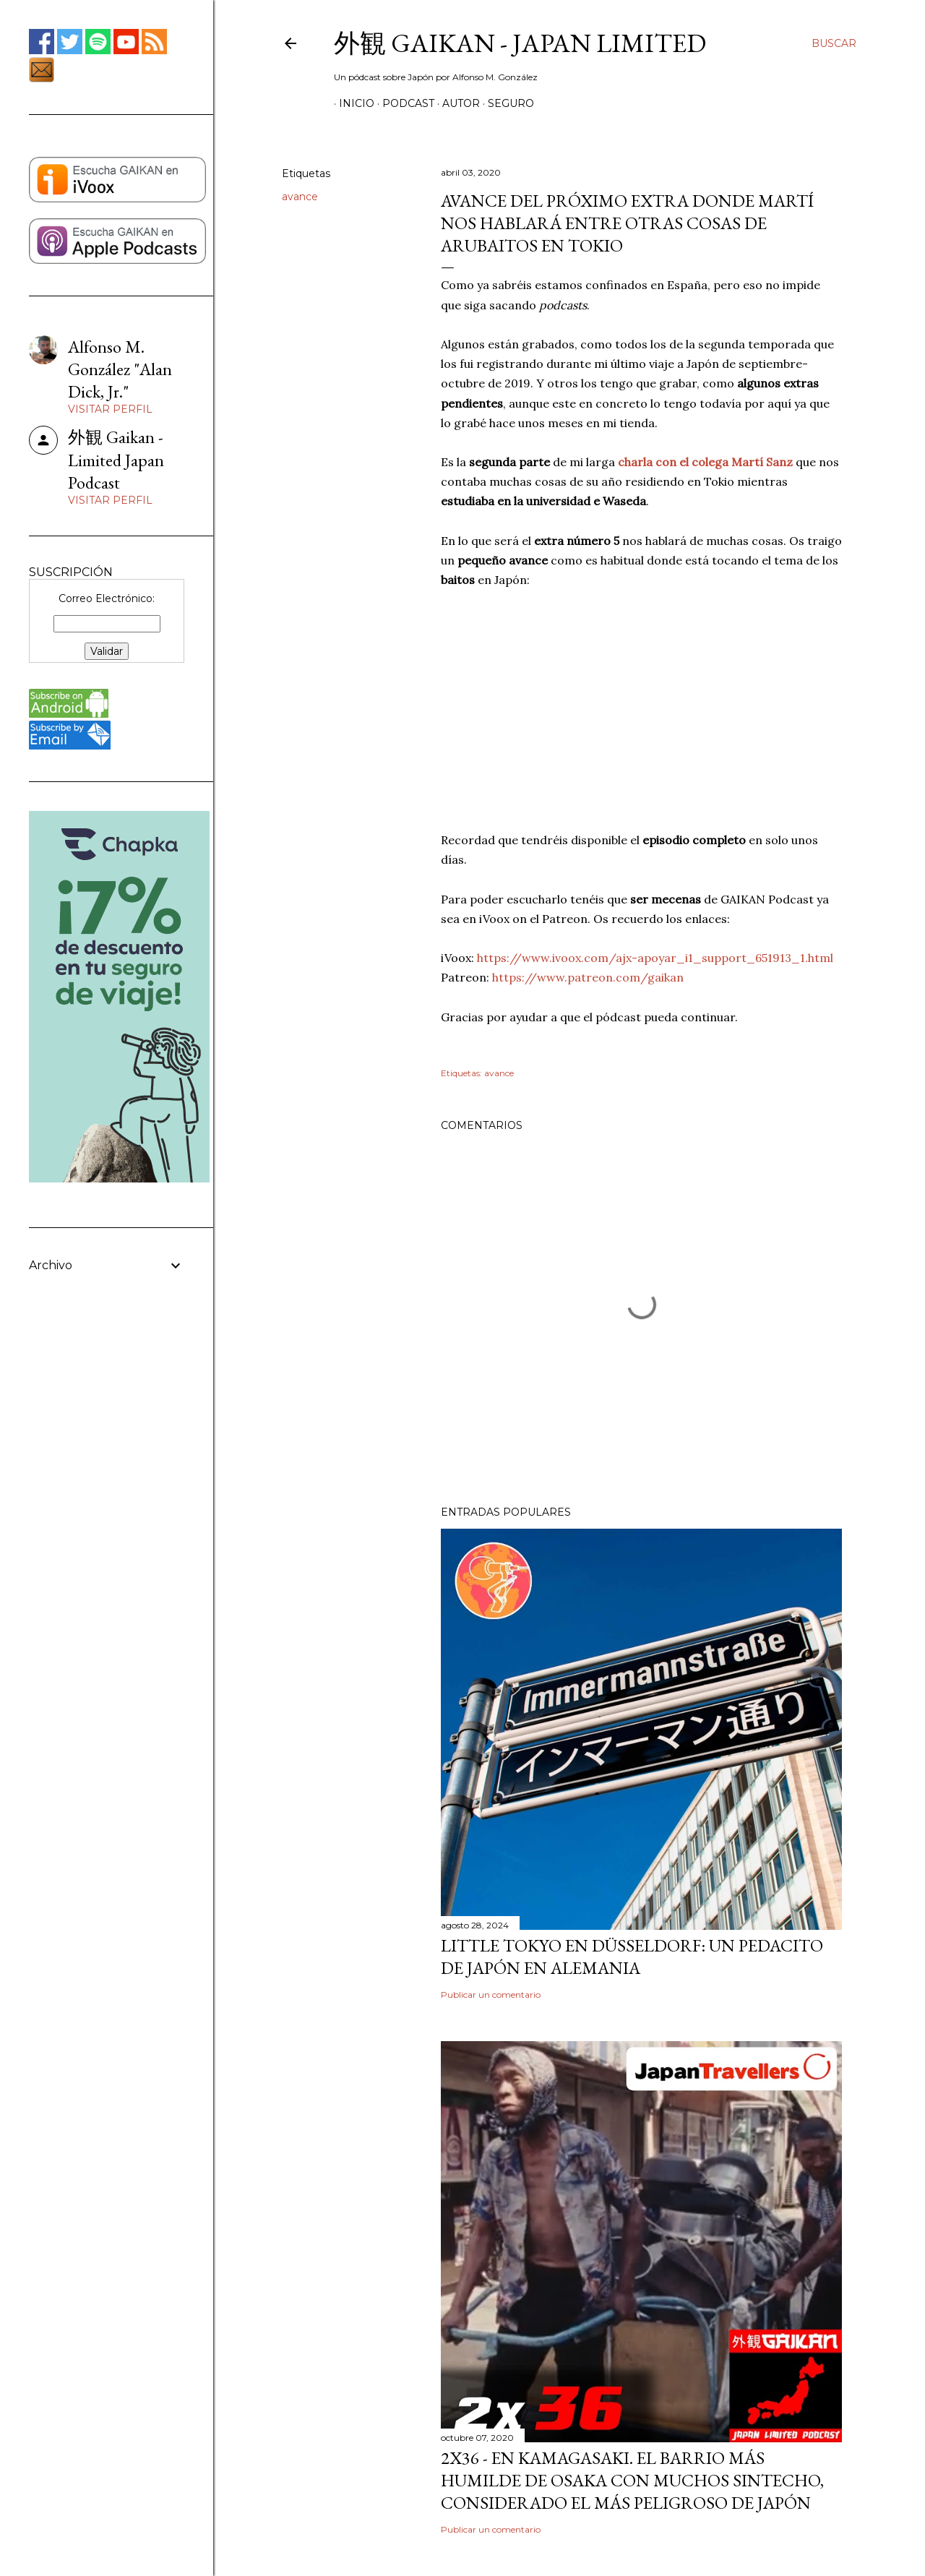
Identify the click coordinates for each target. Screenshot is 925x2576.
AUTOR (456, 103)
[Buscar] (834, 43)
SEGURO (506, 103)
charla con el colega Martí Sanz (705, 462)
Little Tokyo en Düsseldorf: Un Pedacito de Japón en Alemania (632, 1956)
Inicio (351, 103)
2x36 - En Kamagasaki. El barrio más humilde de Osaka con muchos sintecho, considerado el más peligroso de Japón (632, 2480)
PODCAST (403, 103)
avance (300, 196)
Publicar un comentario (491, 1994)
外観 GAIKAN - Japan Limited (520, 43)
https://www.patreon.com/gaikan (588, 977)
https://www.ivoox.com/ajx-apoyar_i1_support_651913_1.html (655, 957)
